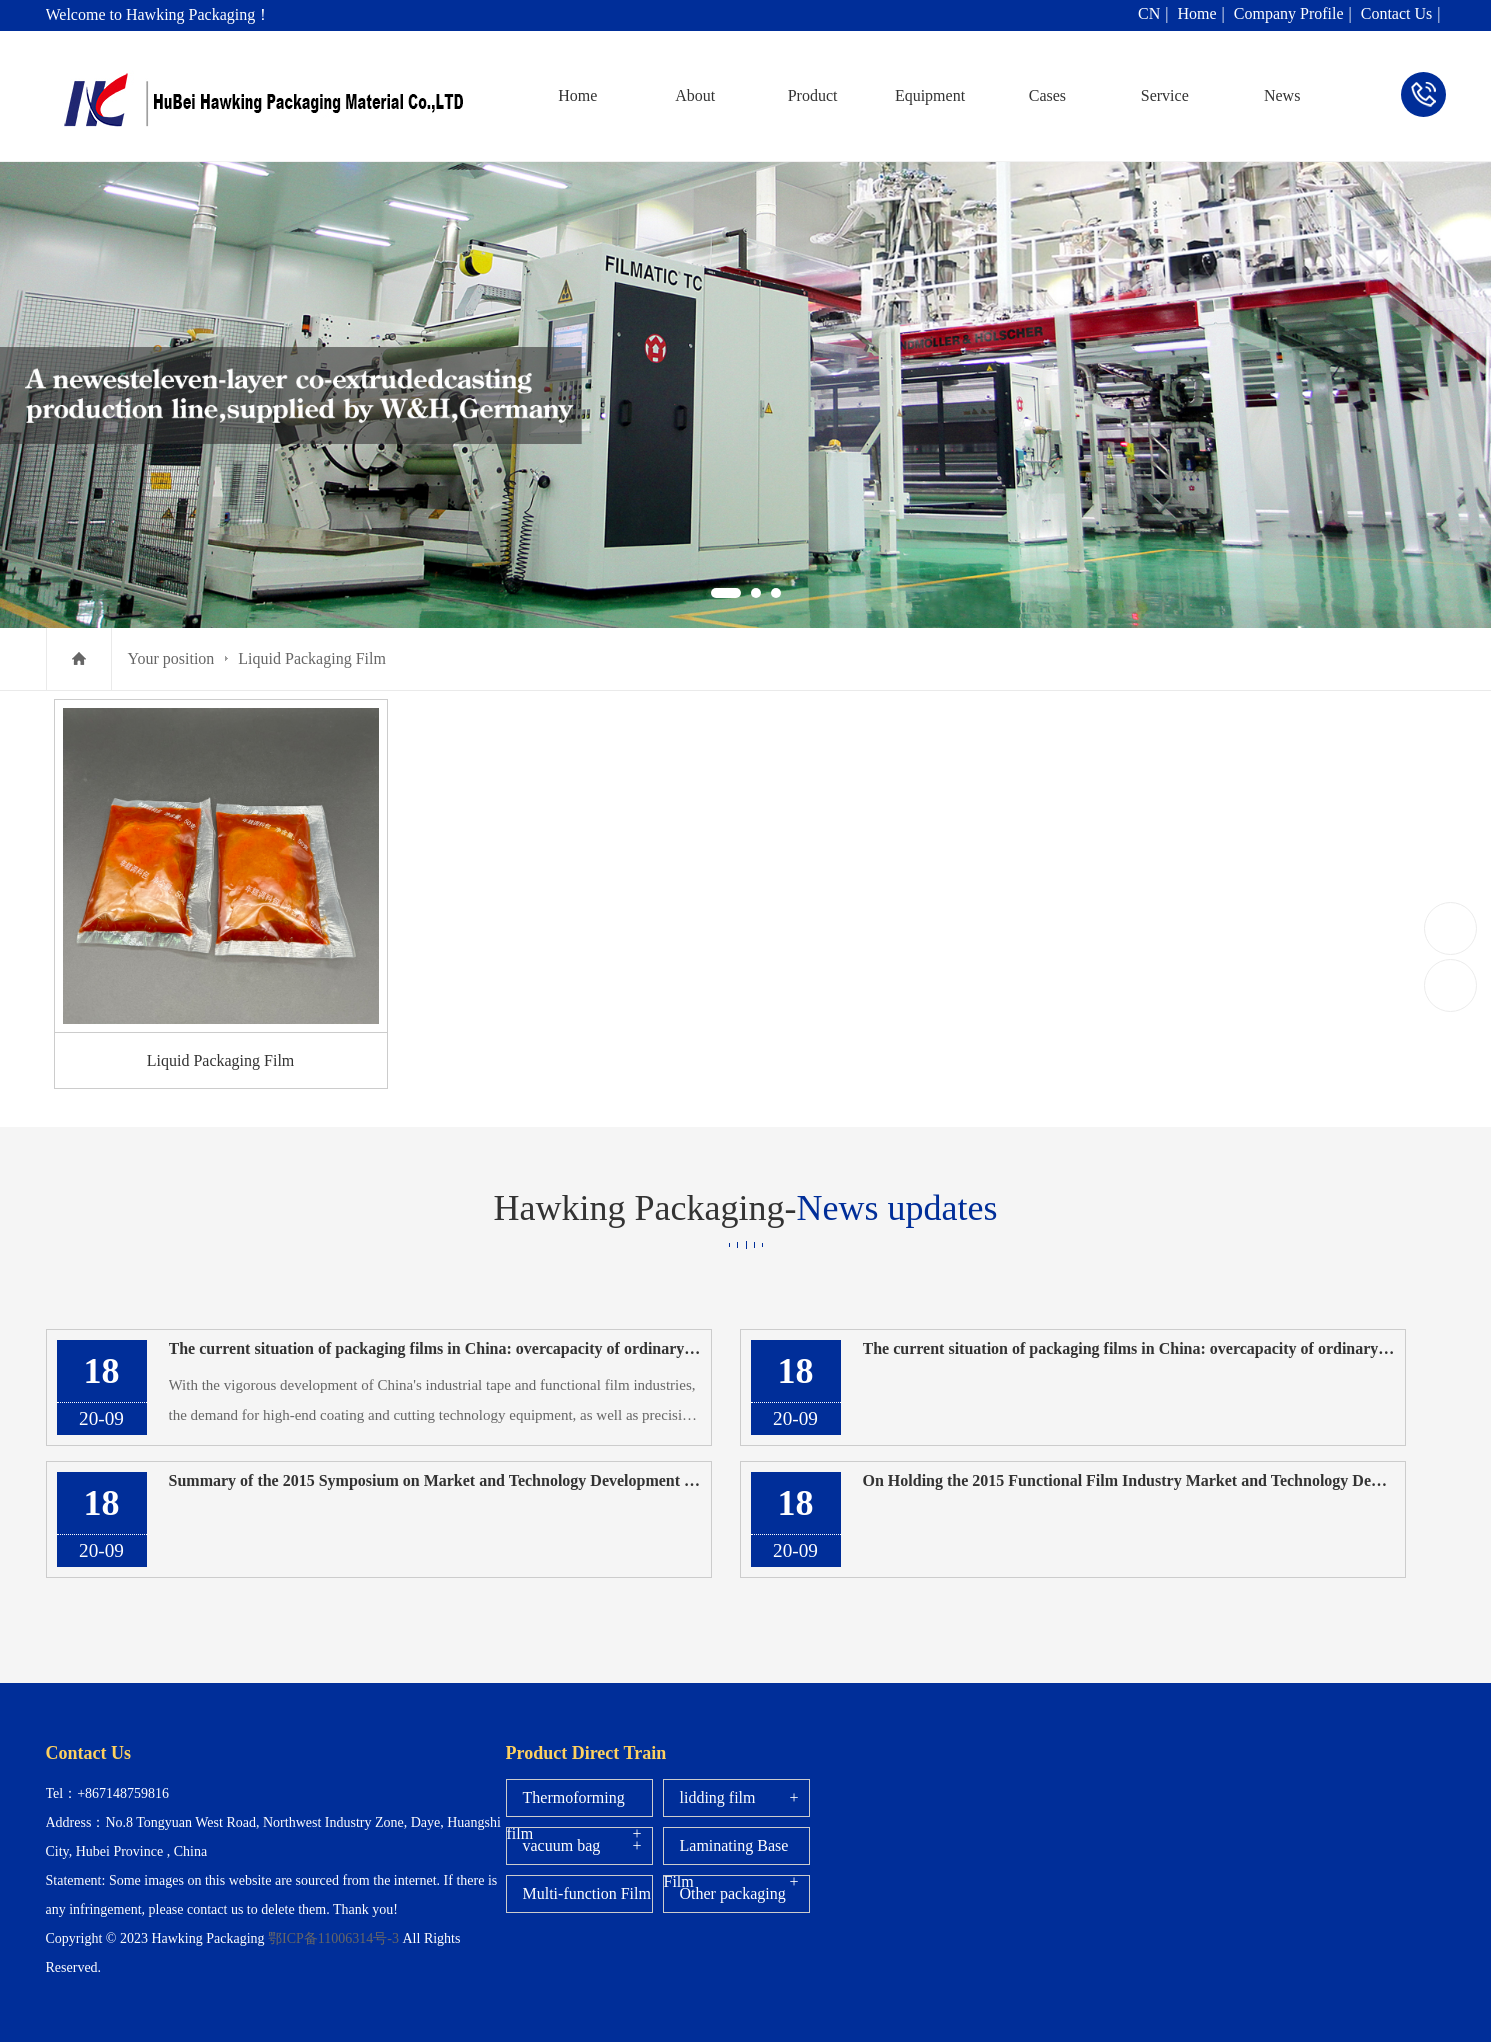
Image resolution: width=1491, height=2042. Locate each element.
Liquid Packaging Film (312, 658)
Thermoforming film (566, 1815)
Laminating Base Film (726, 1863)
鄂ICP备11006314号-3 (335, 1938)
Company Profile (1289, 13)
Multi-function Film (587, 1893)
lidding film (718, 1797)
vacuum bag (562, 1845)
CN (1149, 13)
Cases (1047, 95)
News (1282, 95)
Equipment (930, 95)
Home (1196, 13)
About (695, 95)
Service (1165, 95)
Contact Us (1397, 13)
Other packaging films (725, 1911)
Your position (171, 658)
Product (813, 95)
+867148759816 (1451, 927)
